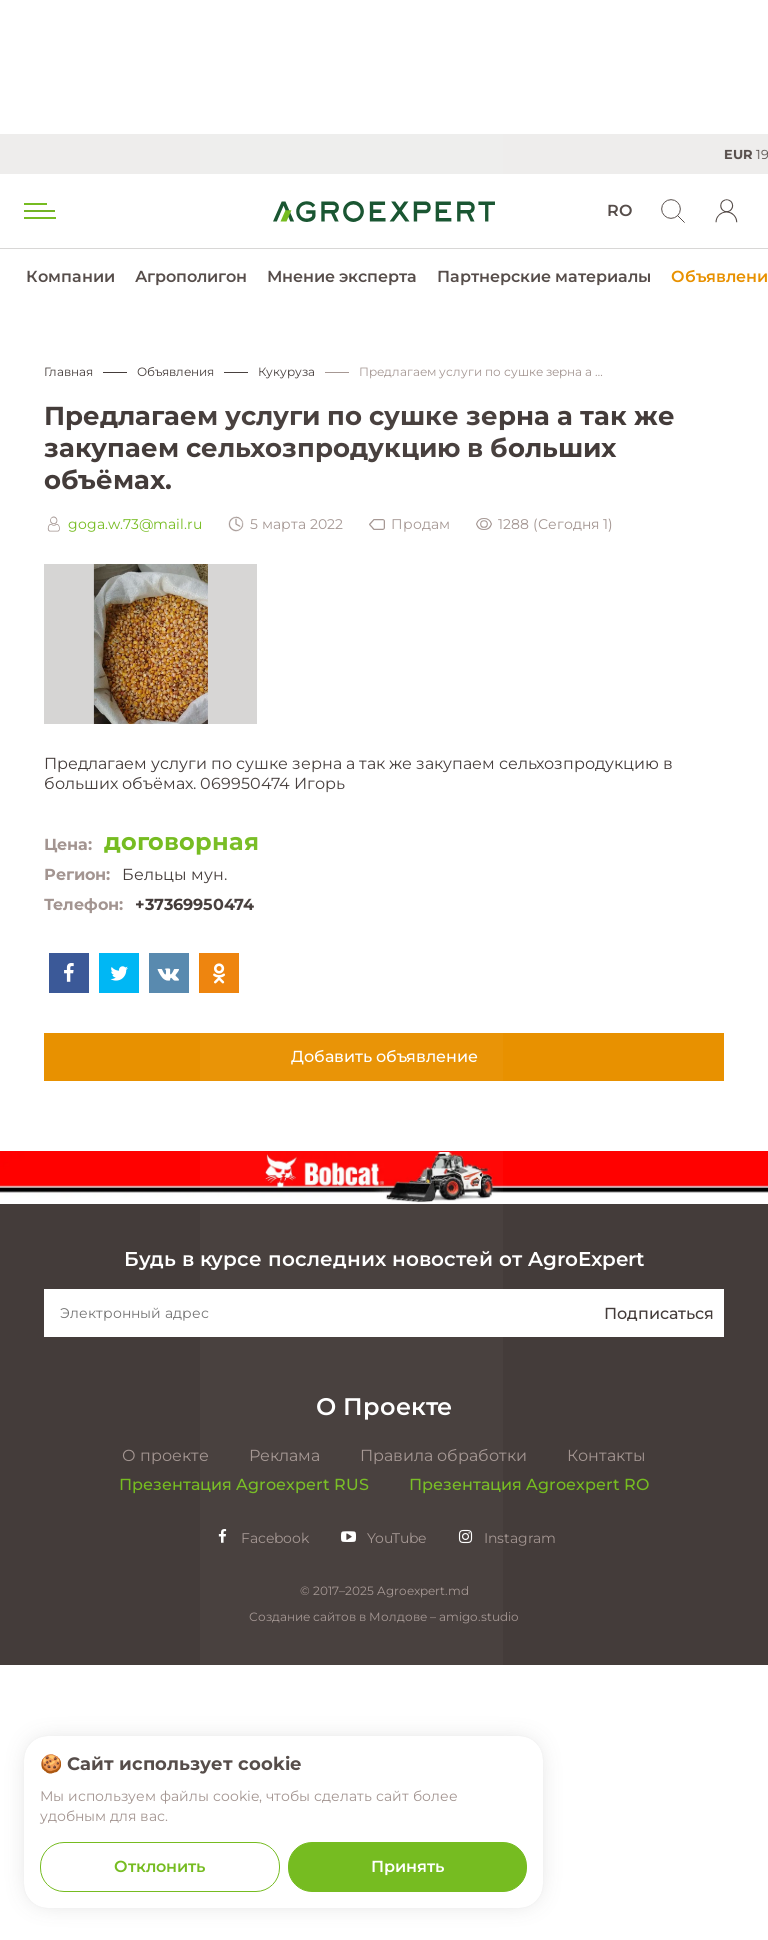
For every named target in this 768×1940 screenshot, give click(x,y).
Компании (70, 276)
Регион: (77, 874)
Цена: (68, 844)
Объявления (175, 371)
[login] (727, 211)
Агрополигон (191, 276)
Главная (68, 371)
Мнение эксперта (342, 276)
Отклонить (159, 1866)
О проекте (165, 1730)
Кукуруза (286, 371)
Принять (407, 1866)
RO (619, 210)
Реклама (284, 1730)
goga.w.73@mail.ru (135, 524)
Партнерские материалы (544, 276)
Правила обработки (443, 1730)
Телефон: (83, 904)
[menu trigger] (38, 211)
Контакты (606, 1730)
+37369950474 (194, 904)
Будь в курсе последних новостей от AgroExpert (384, 1534)
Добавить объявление (384, 1056)
